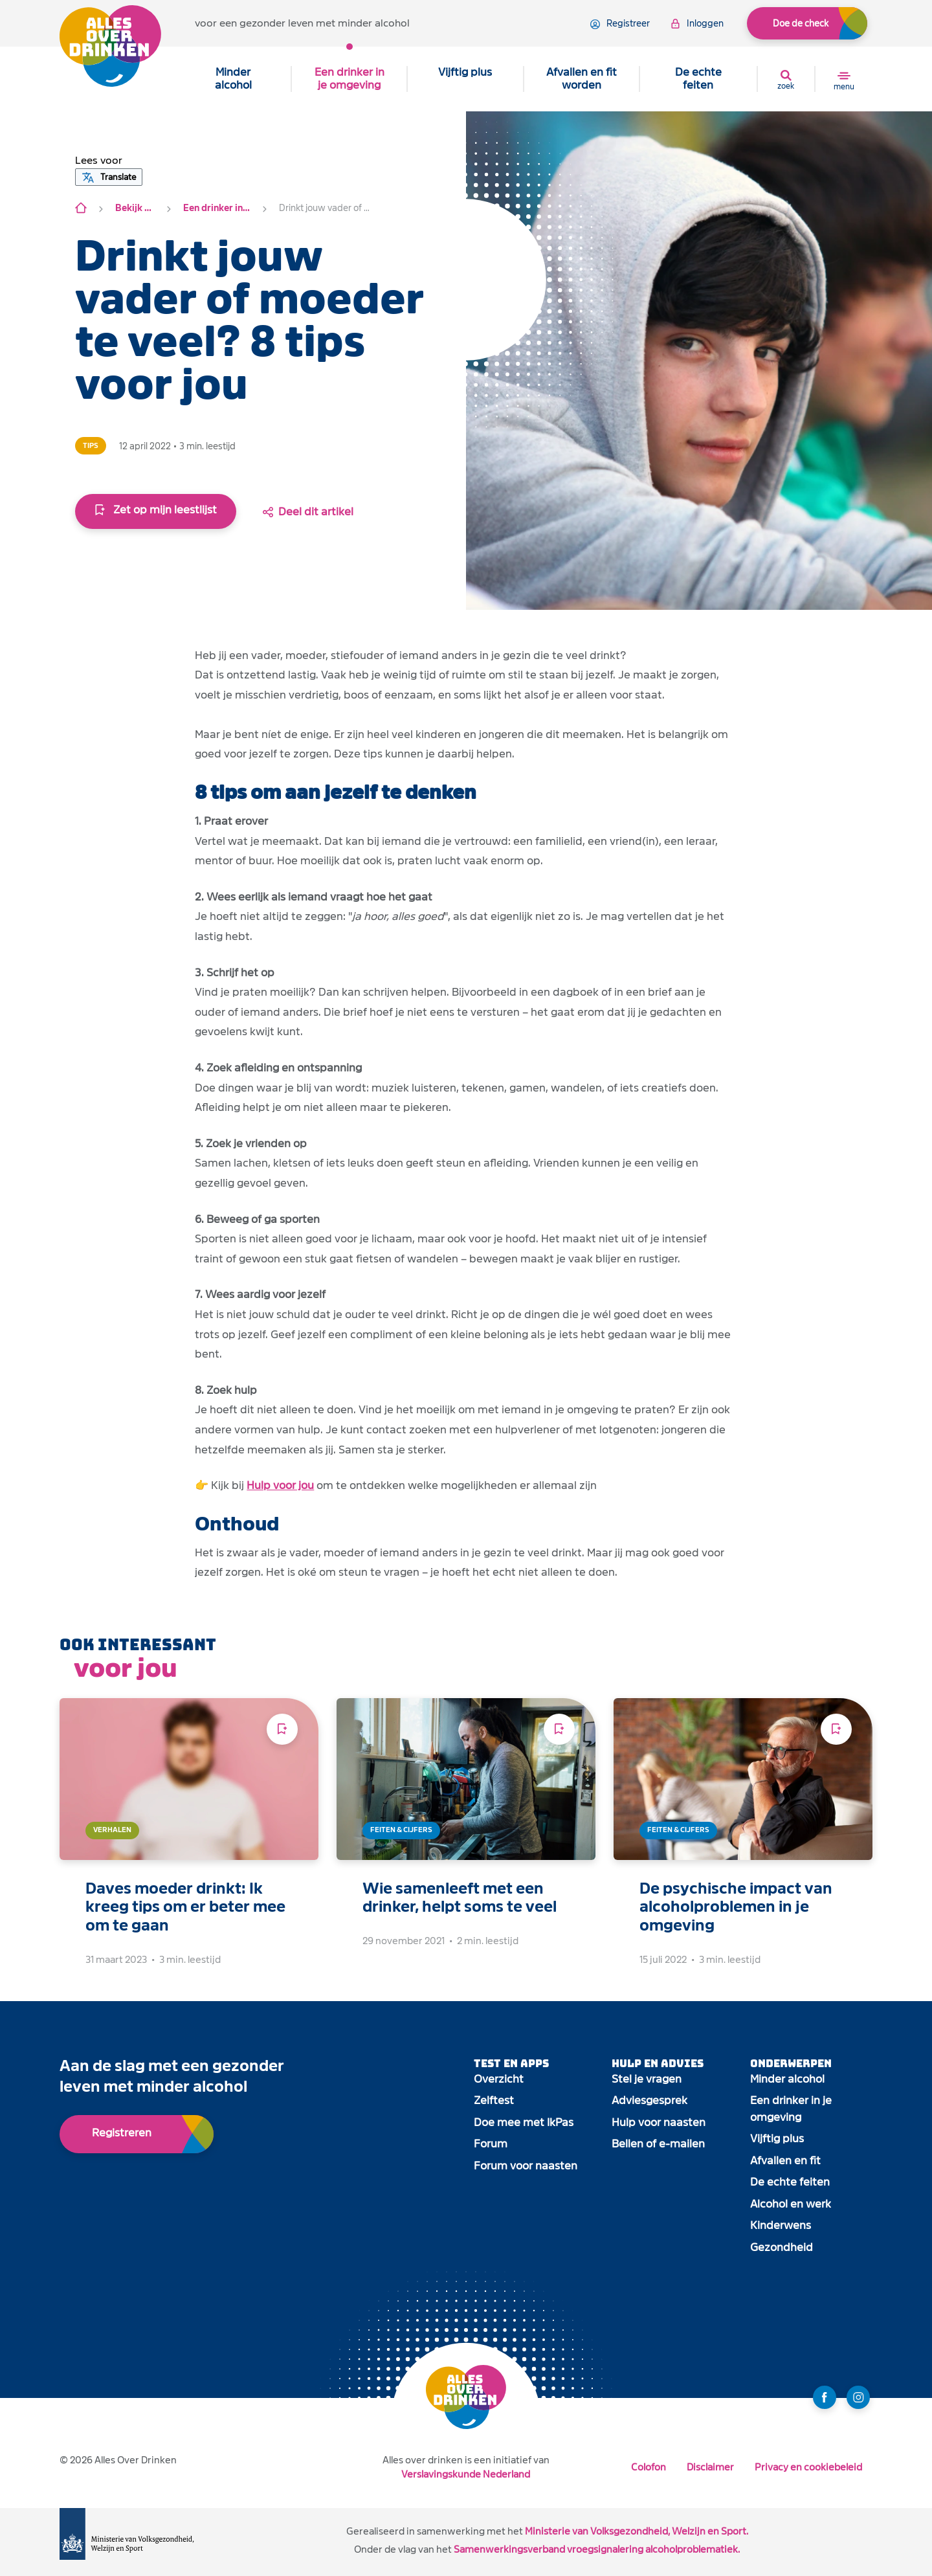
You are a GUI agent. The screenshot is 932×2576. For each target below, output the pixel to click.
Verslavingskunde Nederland (465, 2474)
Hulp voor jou (280, 1485)
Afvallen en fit (785, 2160)
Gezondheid (781, 2247)
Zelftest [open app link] (494, 2100)
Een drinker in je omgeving (349, 79)
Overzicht (499, 2079)
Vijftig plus (465, 72)
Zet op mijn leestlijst (155, 509)
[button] (98, 160)
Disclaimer (710, 2467)
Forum (490, 2143)
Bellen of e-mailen (658, 2143)
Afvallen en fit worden (581, 79)
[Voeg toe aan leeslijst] (282, 1729)
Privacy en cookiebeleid (808, 2467)
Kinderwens (780, 2225)
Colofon (648, 2467)
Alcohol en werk (790, 2204)
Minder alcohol (233, 79)
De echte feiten (698, 79)
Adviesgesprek (649, 2100)
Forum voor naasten (525, 2165)
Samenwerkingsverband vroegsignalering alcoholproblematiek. (597, 2549)
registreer (620, 24)
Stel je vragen (647, 2079)
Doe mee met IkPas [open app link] (523, 2122)
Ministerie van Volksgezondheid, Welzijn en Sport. (636, 2531)
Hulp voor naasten (658, 2122)
